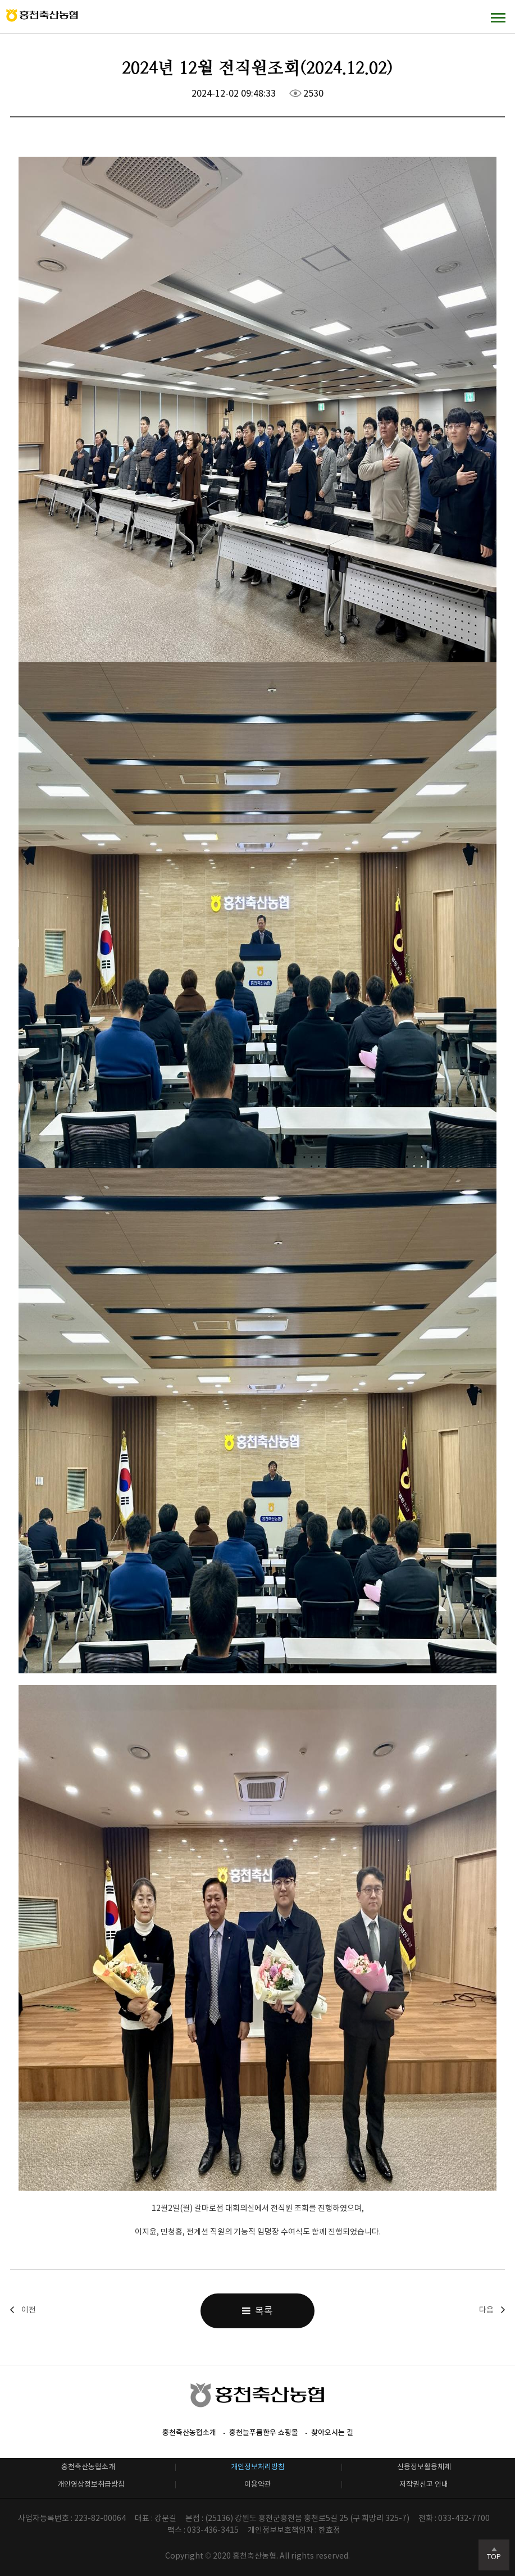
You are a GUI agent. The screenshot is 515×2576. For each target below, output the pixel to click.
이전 (28, 2310)
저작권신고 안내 (423, 2484)
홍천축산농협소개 (189, 2432)
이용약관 (257, 2484)
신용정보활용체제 (424, 2467)
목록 (257, 2311)
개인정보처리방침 (258, 2467)
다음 (486, 2310)
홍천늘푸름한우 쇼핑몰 (263, 2432)
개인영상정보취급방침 (91, 2484)
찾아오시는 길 (332, 2432)
